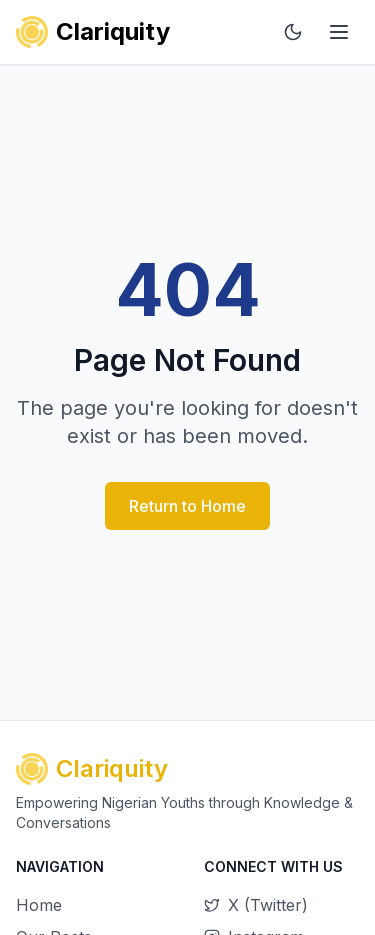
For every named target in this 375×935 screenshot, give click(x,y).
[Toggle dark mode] (293, 32)
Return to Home (187, 506)
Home (39, 905)
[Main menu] (339, 32)
